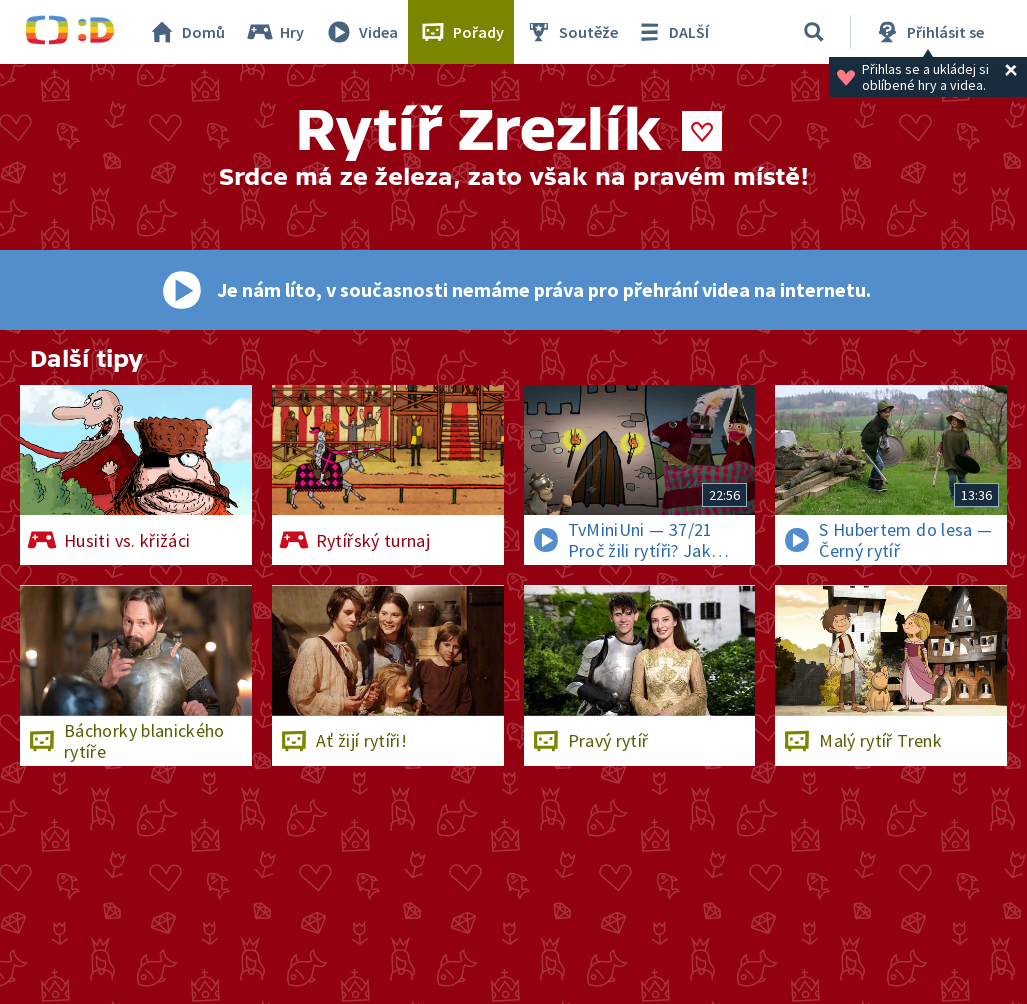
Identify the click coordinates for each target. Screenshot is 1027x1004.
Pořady (461, 32)
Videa (361, 32)
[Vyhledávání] (814, 32)
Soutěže (571, 32)
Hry (274, 32)
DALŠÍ (671, 32)
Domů (186, 32)
